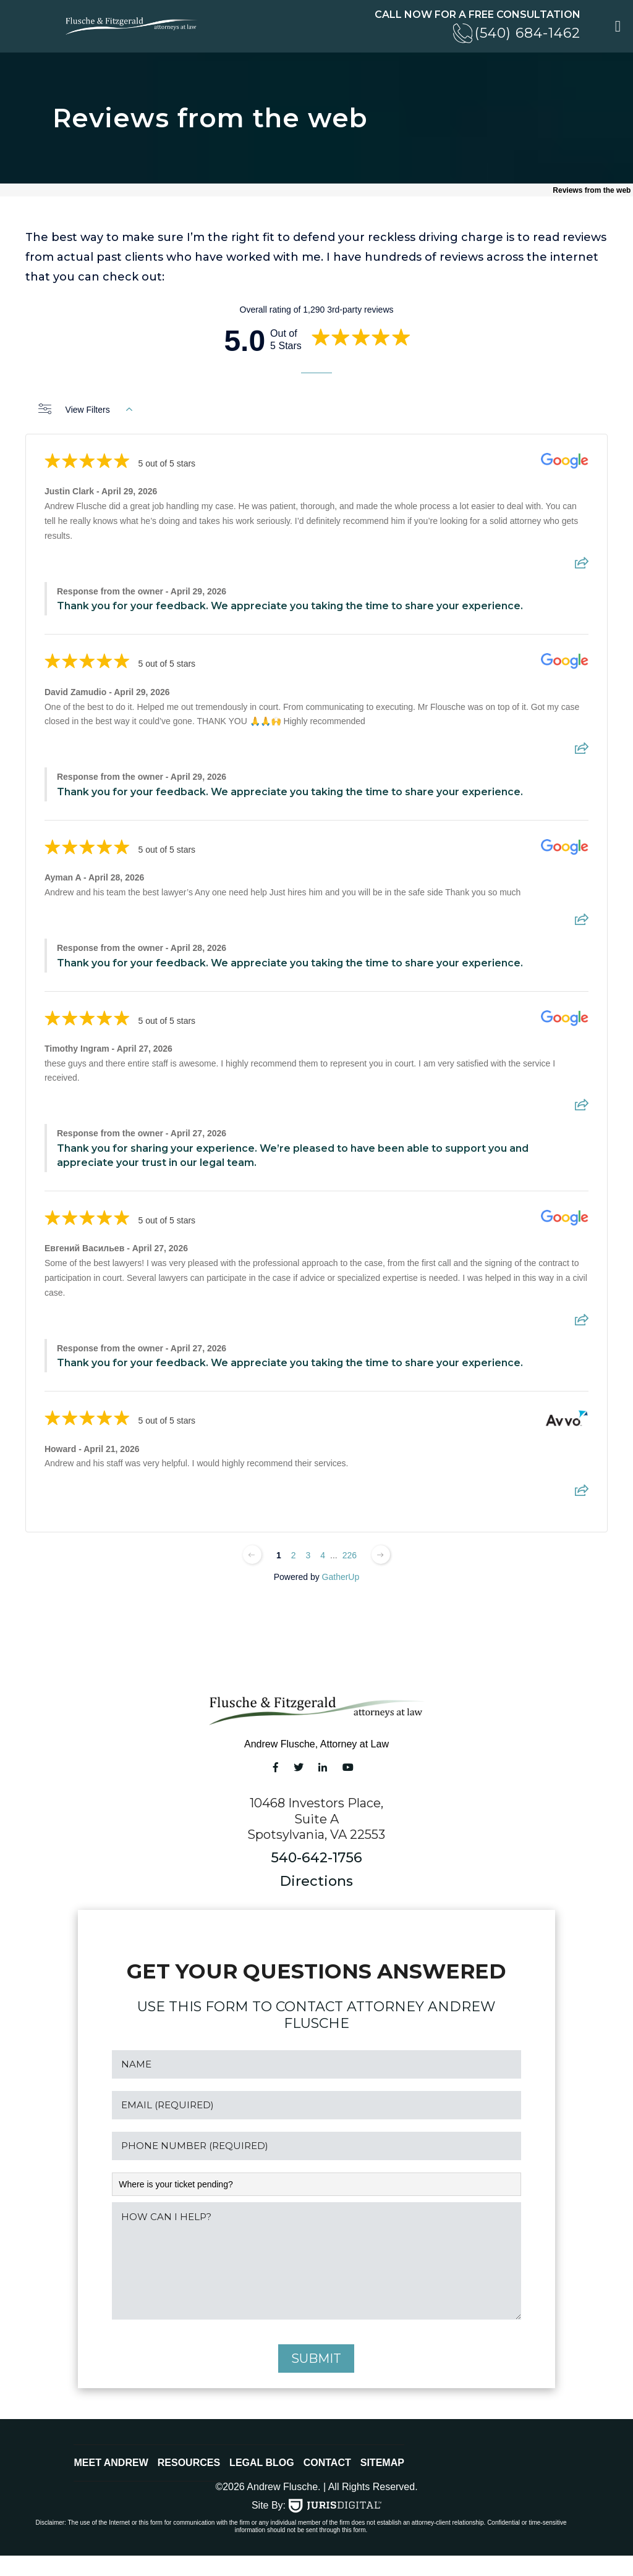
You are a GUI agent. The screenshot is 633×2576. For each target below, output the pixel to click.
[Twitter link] (299, 1769)
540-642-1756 (316, 1859)
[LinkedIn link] (322, 1769)
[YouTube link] (348, 1769)
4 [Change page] (322, 1557)
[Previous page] (252, 1556)
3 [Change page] (307, 1557)
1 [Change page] (278, 1557)
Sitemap (382, 2483)
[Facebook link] (275, 1769)
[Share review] (581, 568)
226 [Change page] (349, 1557)
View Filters (85, 411)
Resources (189, 2483)
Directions (316, 1883)
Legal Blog (261, 2483)
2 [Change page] (293, 1557)
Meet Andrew (111, 2483)
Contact (327, 2483)
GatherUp (341, 1579)
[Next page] (381, 1556)
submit (316, 2378)
